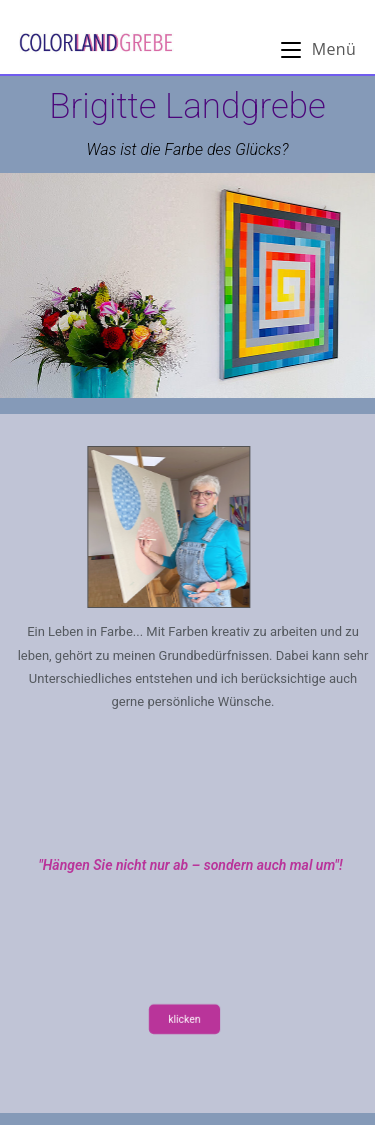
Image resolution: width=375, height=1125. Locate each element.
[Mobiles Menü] (318, 49)
